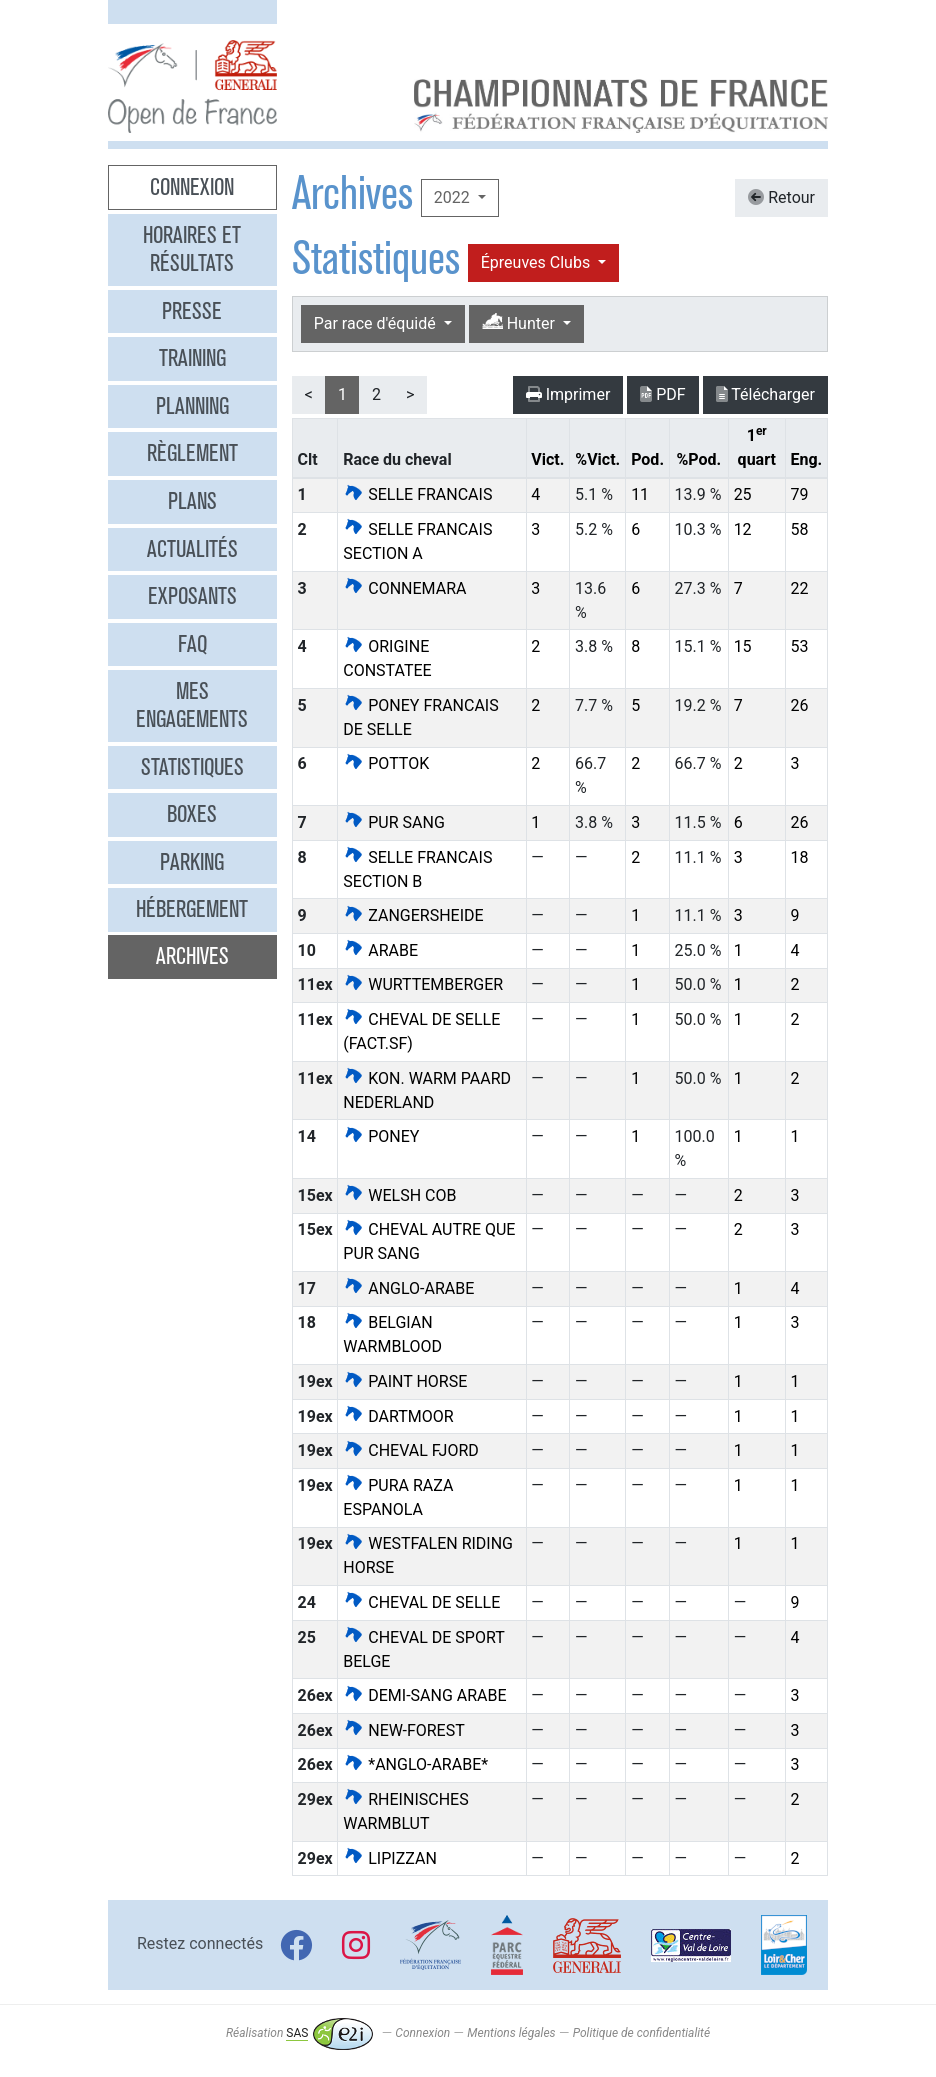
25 (743, 494)
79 (799, 494)
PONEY (381, 1136)
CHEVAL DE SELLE (421, 1602)
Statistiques (192, 767)
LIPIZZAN (390, 1858)
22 (799, 588)
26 (799, 705)
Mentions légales (511, 2033)
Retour (781, 197)
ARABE (380, 950)
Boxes (192, 814)
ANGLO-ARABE (408, 1288)
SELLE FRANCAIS (417, 494)
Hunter (520, 322)
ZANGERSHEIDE (413, 915)
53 (799, 646)
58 (799, 529)
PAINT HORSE (405, 1381)
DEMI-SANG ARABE (424, 1695)
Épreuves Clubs (537, 262)
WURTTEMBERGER (423, 984)
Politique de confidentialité (641, 2033)
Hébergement (192, 909)
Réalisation (299, 2033)
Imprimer (568, 394)
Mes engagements (192, 705)
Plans (192, 501)
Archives (192, 956)
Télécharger (765, 394)
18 (799, 857)
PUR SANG (394, 822)
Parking (192, 862)
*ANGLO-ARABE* (415, 1764)
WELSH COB (399, 1195)
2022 (454, 197)
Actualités (192, 549)
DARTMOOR (398, 1416)
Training (192, 358)
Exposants (192, 596)
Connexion (192, 187)
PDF (662, 394)
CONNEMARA (404, 588)
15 (743, 646)
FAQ (192, 644)
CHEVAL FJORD (411, 1450)
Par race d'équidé (377, 323)
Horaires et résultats (192, 249)
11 (640, 494)
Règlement (192, 453)
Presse (192, 311)
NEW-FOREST (403, 1730)
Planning (192, 406)
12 (743, 529)
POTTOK (386, 763)
